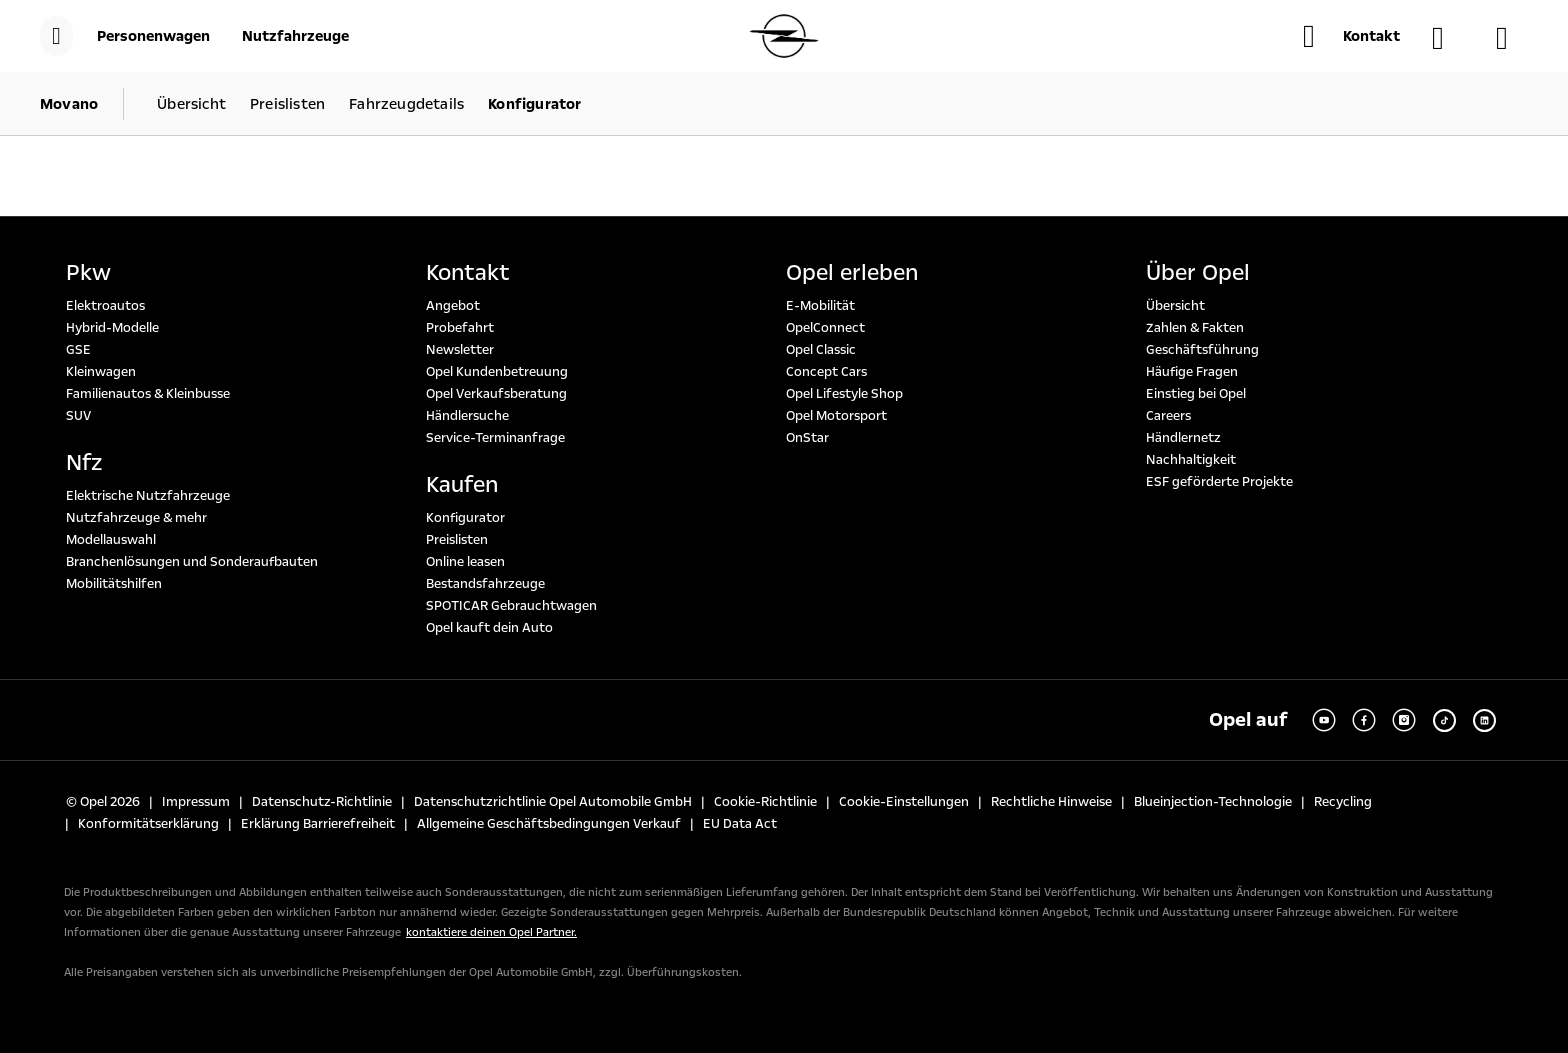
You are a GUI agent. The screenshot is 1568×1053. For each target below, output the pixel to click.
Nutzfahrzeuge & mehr (136, 518)
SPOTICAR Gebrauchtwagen (511, 606)
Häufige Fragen (1192, 372)
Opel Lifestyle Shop (844, 394)
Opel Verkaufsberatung (496, 394)
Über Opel (1198, 273)
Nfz (84, 463)
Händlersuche (467, 416)
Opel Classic (821, 350)
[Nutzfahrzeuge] (295, 36)
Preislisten (457, 540)
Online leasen (465, 562)
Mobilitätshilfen (114, 584)
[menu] (56, 36)
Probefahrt (460, 328)
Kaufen (462, 485)
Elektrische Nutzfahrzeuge (148, 496)
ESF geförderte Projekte (1219, 482)
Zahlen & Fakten (1195, 328)
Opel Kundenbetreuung (497, 372)
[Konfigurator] (1512, 38)
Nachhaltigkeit (1191, 460)
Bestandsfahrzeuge (485, 584)
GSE (78, 350)
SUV (78, 416)
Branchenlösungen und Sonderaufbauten (192, 562)
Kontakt (468, 273)
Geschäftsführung (1202, 350)
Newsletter (460, 350)
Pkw (88, 273)
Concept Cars (826, 372)
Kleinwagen (101, 372)
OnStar (807, 438)
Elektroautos (105, 306)
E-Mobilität (820, 306)
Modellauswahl (111, 540)
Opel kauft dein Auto (489, 628)
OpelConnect (825, 328)
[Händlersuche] (1448, 38)
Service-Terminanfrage (495, 438)
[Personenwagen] (153, 36)
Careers (1168, 416)
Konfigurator (465, 518)
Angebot (453, 306)
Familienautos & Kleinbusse (148, 394)
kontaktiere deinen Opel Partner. (491, 932)
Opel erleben (852, 273)
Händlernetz (1183, 438)
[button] (1351, 36)
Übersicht (1175, 306)
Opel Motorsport (836, 416)
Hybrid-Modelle (112, 328)
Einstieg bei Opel (1196, 394)
